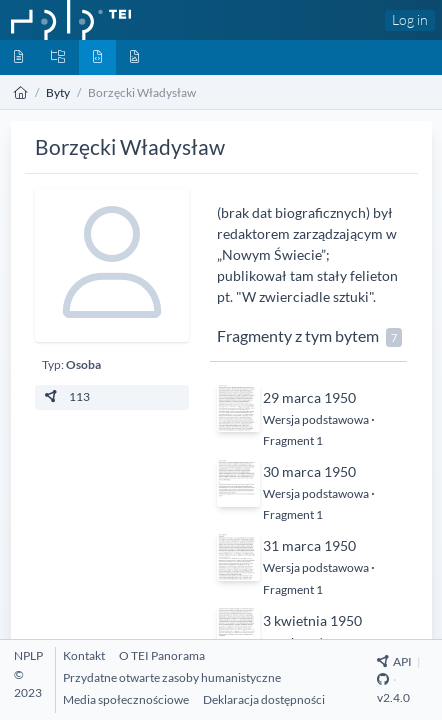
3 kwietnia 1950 (312, 620)
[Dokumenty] (18, 57)
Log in (410, 19)
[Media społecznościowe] (126, 699)
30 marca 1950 (309, 471)
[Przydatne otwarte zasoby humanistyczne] (172, 677)
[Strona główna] (21, 92)
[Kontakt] (84, 655)
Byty (58, 92)
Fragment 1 (293, 440)
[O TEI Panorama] (162, 655)
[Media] (134, 57)
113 (66, 396)
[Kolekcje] (58, 57)
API (394, 661)
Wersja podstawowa (317, 419)
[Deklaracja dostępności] (264, 699)
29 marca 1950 (309, 397)
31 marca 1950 (309, 545)
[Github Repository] (383, 679)
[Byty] (97, 57)
